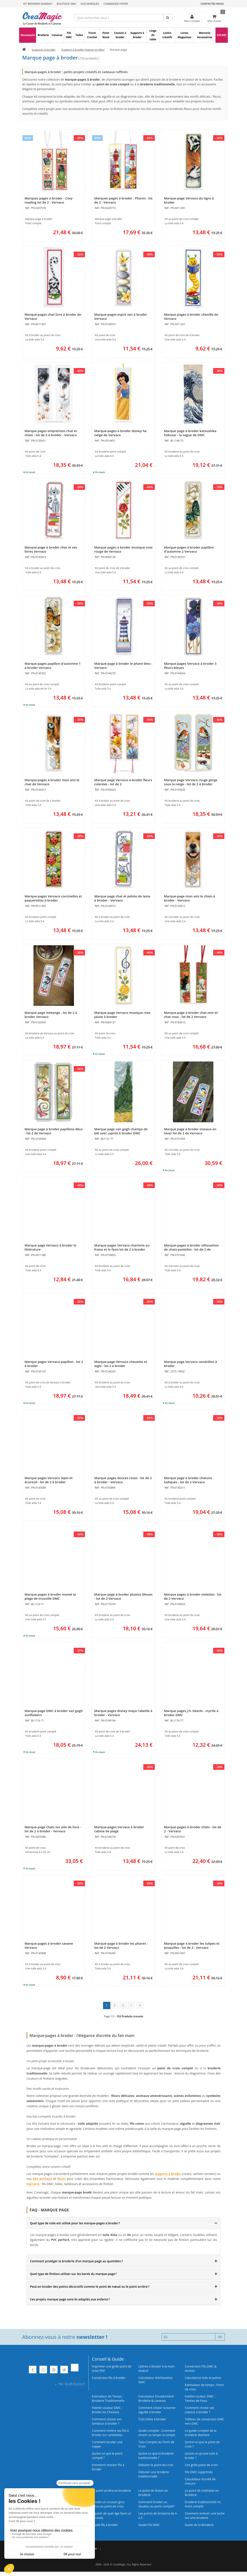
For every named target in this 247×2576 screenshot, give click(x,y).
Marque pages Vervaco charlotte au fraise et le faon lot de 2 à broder (121, 1247)
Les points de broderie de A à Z (157, 2515)
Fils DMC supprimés (199, 2472)
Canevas (57, 35)
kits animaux (42, 2179)
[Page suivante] (131, 2005)
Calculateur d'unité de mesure (200, 2481)
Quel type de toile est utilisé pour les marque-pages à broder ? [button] (75, 2223)
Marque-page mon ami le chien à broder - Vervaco (189, 898)
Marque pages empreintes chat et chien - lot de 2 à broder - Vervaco (51, 433)
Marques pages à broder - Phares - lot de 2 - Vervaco (123, 200)
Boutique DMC (66, 4)
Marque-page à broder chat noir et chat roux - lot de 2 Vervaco (191, 1014)
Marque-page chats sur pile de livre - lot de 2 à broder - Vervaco (53, 1829)
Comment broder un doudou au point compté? (156, 2504)
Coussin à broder (120, 35)
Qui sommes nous (62, 2548)
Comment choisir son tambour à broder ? (107, 2421)
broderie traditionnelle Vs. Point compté (203, 2504)
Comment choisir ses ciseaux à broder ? (199, 2410)
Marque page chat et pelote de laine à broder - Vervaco (122, 898)
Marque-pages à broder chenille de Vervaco (191, 316)
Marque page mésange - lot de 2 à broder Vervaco (51, 1014)
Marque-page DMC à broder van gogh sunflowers (54, 1713)
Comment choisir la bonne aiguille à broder (156, 2410)
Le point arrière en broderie (111, 2490)
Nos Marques (90, 4)
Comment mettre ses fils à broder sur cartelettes (110, 2433)
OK (220, 2337)
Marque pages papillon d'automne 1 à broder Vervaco (53, 665)
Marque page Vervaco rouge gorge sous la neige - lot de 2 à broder (190, 782)
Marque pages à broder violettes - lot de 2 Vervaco (192, 1596)
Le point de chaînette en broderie (202, 2492)
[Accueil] (24, 50)
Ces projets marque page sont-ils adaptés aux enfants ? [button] (70, 2299)
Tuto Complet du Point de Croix (156, 2444)
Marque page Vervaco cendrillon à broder (190, 1363)
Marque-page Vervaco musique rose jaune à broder (122, 1014)
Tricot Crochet (92, 35)
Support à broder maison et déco (83, 50)
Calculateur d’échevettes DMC (155, 2380)
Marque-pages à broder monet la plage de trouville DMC (50, 1596)
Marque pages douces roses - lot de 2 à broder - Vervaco (123, 1480)
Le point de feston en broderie (153, 2492)
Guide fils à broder (105, 2525)
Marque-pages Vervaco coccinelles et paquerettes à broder (53, 898)
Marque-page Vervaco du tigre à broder (189, 200)
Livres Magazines (184, 35)
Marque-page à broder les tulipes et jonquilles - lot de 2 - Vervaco (192, 1945)
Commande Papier (115, 4)
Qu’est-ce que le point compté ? (107, 2455)
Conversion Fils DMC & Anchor (200, 2368)
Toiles (79, 35)
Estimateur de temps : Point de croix (204, 2387)
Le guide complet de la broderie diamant (200, 2433)
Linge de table (152, 35)
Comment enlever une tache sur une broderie (205, 2515)
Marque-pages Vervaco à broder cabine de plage (119, 1829)
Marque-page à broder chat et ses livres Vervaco (51, 549)
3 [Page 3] (123, 2005)
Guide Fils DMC (149, 2525)
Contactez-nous (212, 4)
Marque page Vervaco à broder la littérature (50, 1247)
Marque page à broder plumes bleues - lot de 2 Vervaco (123, 1596)
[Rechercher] (168, 17)
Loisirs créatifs (167, 35)
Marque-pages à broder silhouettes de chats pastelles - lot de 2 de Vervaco (191, 1249)
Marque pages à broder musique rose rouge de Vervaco (123, 549)
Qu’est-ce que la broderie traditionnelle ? (156, 2455)
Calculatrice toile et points (203, 2378)
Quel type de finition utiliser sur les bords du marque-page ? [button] (73, 2274)
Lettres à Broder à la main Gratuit (156, 2368)
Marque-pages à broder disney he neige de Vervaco (120, 433)
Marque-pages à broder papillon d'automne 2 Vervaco (189, 549)
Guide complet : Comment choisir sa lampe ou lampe (156, 2433)
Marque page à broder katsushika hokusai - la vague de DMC (190, 433)
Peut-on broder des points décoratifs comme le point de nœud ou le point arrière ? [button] (89, 2286)
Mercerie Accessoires (204, 35)
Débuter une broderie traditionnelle (153, 2474)
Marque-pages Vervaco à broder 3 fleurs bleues (190, 665)
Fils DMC (69, 35)
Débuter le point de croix (155, 2465)
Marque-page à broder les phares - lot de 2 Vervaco (121, 1945)
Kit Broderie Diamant (37, 4)
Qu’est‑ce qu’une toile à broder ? (201, 2455)
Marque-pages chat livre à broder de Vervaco (53, 316)
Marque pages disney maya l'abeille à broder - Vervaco (123, 1713)
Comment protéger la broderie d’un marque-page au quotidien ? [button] (76, 2261)
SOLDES (222, 35)
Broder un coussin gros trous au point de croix (108, 2504)
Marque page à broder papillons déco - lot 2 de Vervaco (54, 1131)
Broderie (43, 35)
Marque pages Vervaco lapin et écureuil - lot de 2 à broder (49, 1480)
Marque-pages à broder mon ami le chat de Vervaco (52, 782)
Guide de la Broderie (199, 2525)
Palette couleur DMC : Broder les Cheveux (107, 2410)
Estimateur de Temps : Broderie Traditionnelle (108, 2398)
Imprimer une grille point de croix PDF (111, 2368)
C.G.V (55, 2555)
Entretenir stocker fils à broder (108, 2467)
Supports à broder (137, 35)
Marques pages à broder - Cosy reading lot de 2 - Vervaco (49, 200)
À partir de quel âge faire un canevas (111, 2515)
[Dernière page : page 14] (140, 2005)
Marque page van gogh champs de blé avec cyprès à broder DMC (120, 1131)
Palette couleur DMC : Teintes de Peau (200, 2398)
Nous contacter (88, 2548)
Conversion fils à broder (108, 2378)
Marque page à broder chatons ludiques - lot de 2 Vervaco (188, 1480)
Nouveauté (27, 35)
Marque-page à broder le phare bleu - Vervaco (123, 665)
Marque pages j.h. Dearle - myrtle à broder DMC (191, 1713)
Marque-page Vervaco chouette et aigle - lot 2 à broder (120, 1363)
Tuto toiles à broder (152, 2419)
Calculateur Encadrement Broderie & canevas (156, 2398)
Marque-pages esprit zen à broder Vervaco (120, 316)
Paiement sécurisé (35, 2555)
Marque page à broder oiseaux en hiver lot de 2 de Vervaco (190, 1131)
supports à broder (168, 2174)
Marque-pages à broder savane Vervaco (49, 1945)
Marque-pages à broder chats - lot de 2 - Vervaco (192, 1829)
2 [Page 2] (114, 2005)
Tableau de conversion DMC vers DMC (204, 2421)
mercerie (33, 2184)
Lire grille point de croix (201, 2465)
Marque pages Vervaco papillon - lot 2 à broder (54, 1363)
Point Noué (105, 35)
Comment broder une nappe (107, 2444)
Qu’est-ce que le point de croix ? (202, 2444)
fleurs (61, 2179)
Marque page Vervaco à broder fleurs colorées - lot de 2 (123, 782)
